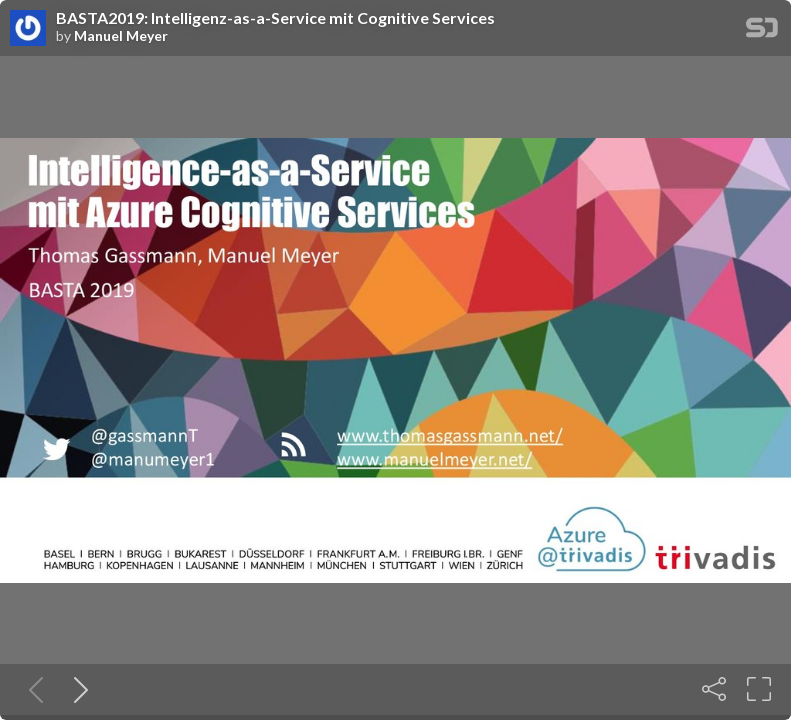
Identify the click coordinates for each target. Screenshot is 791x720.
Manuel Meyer (121, 36)
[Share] (714, 689)
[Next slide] (77, 689)
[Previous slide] (32, 689)
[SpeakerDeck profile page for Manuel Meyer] (28, 29)
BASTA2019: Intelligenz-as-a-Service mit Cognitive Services (275, 18)
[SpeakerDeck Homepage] (762, 31)
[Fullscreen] (759, 689)
